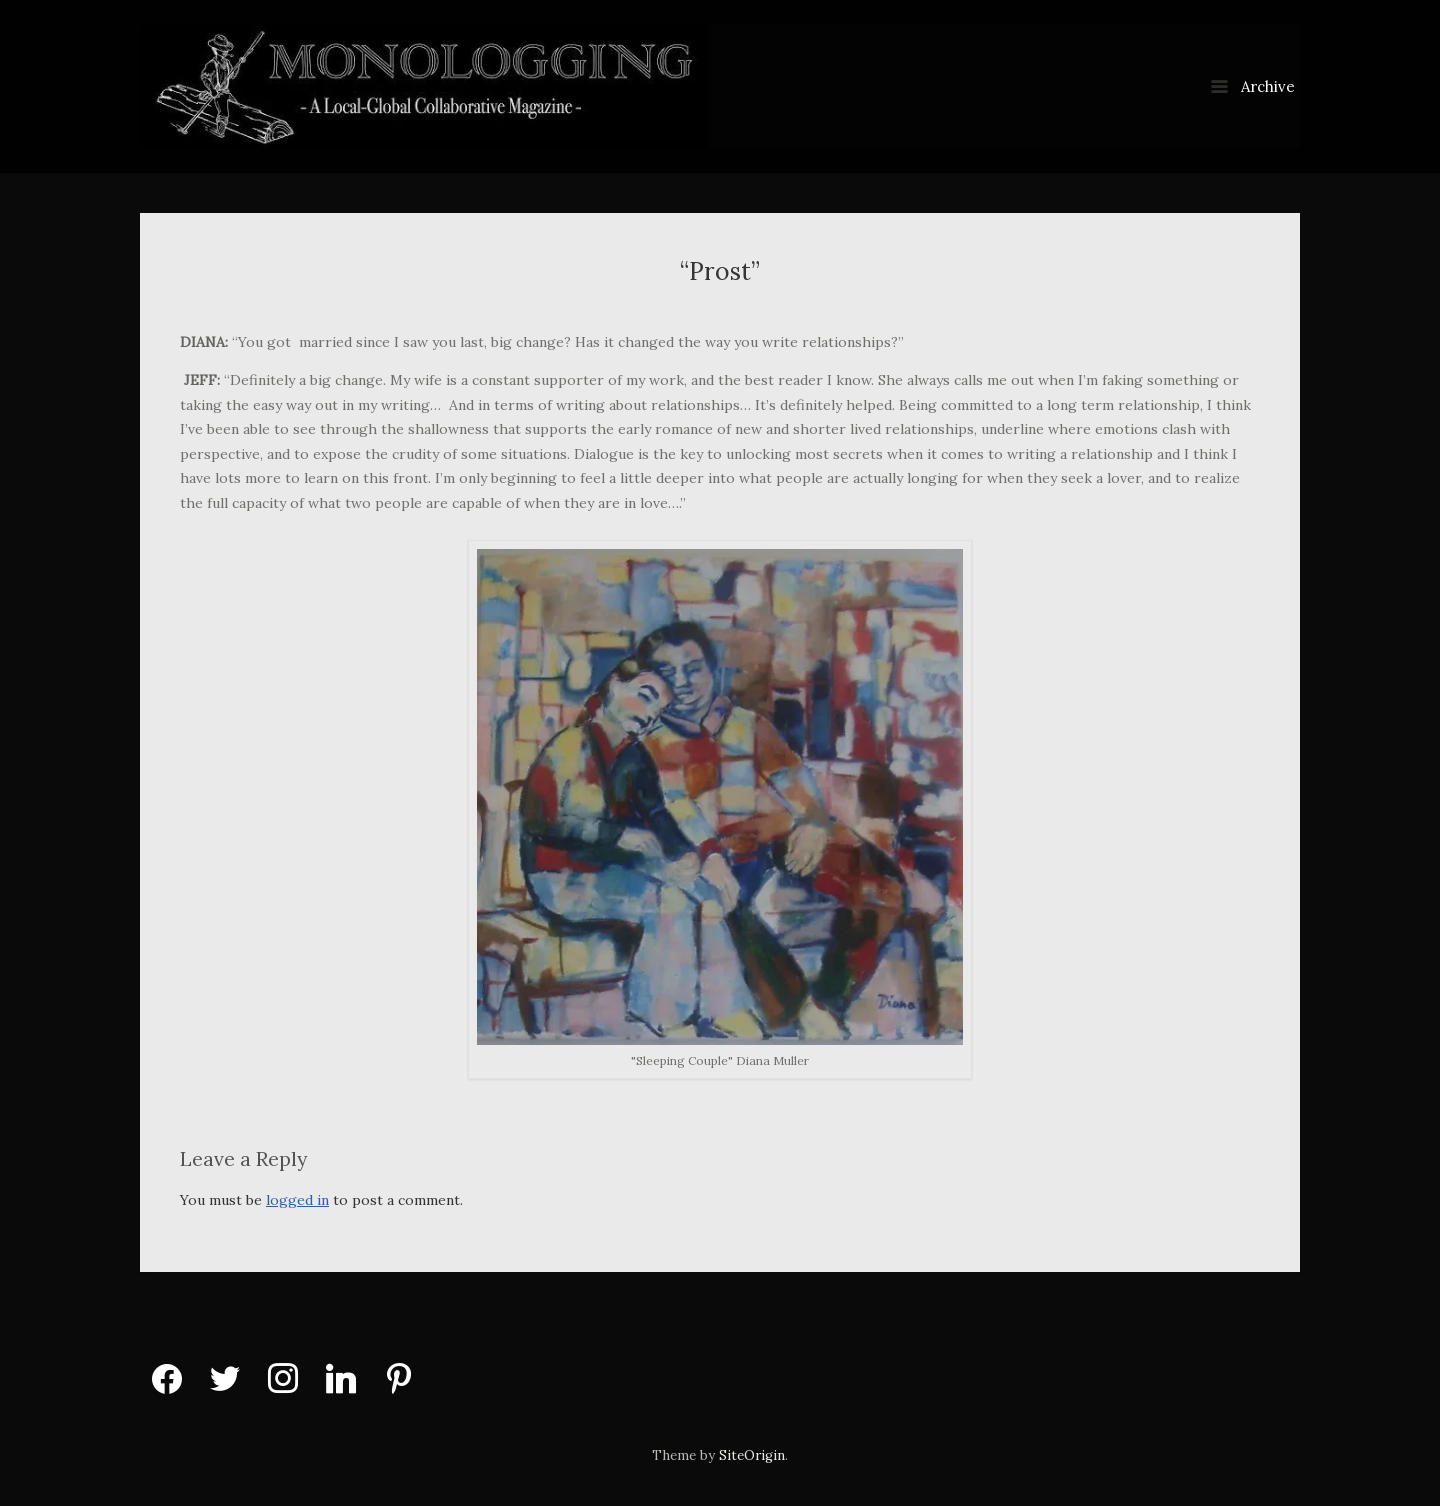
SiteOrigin (752, 1455)
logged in (297, 1200)
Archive (1253, 86)
